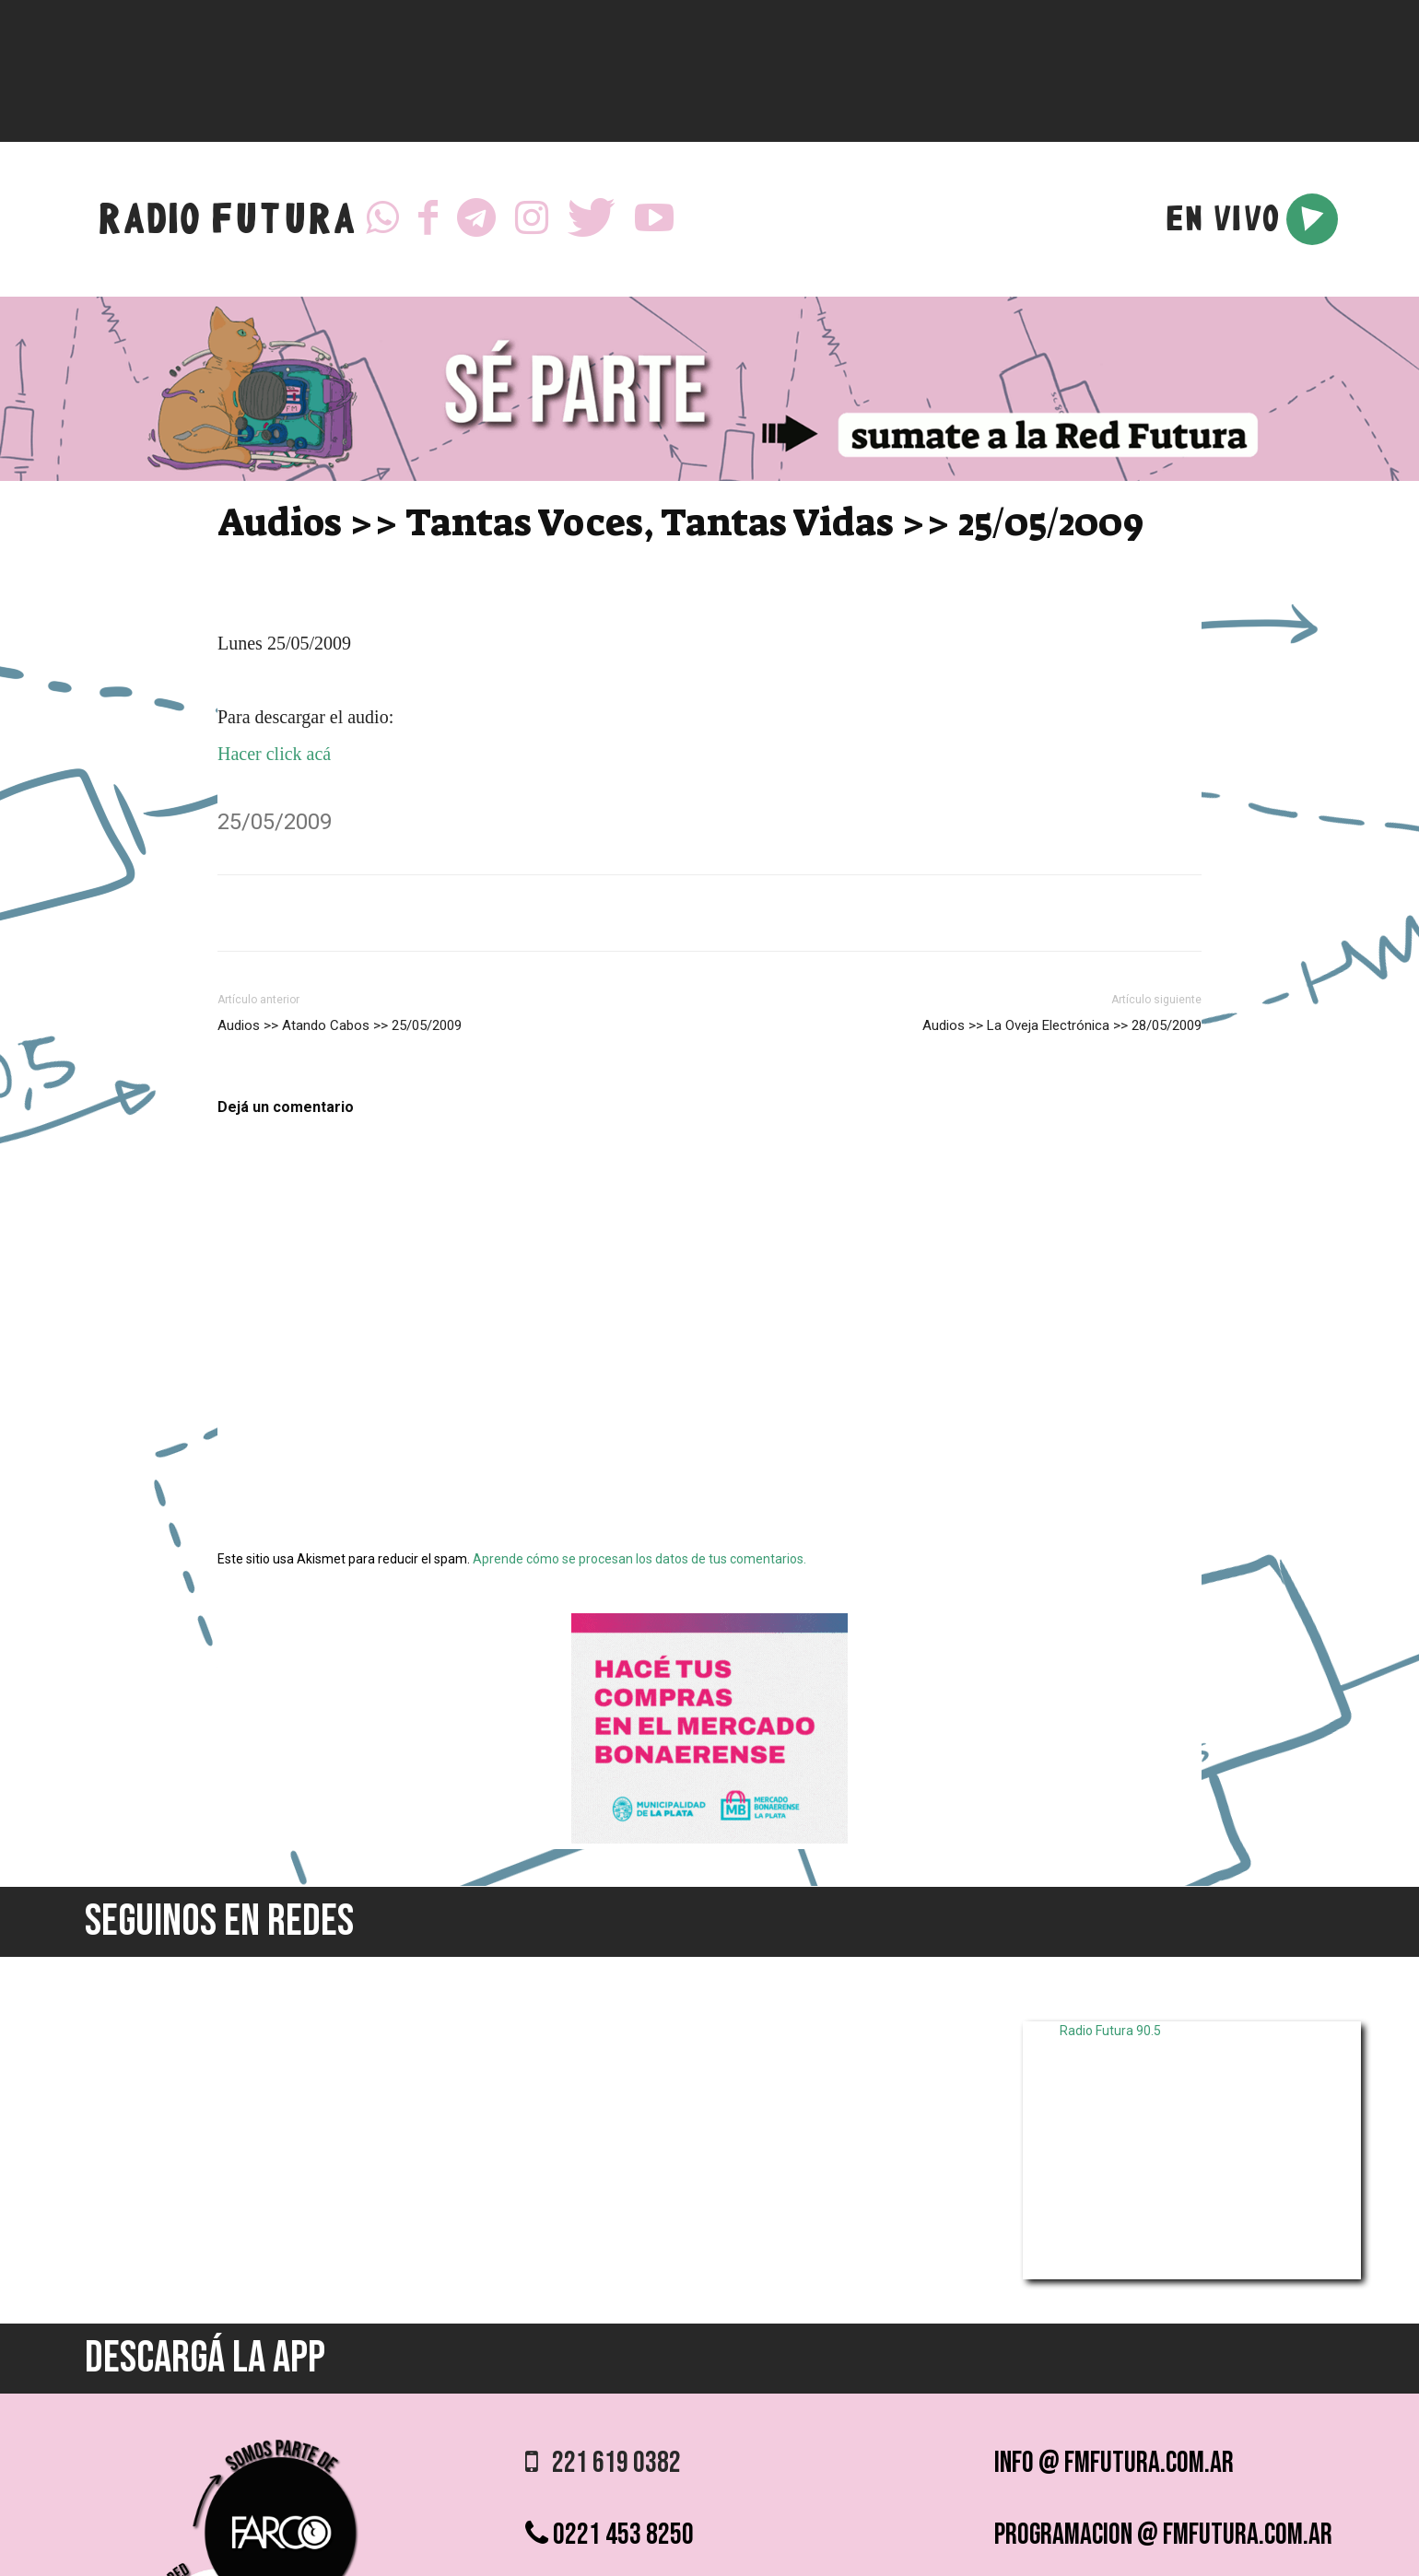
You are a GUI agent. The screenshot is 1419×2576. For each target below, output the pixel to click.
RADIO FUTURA (226, 223)
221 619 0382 (603, 2463)
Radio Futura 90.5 (1110, 2030)
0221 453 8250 (609, 2535)
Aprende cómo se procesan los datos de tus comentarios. (639, 1558)
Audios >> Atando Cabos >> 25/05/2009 (339, 1025)
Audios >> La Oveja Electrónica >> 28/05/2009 (1062, 1025)
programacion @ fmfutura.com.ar (1163, 2535)
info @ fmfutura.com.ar (1114, 2463)
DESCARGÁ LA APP (205, 2358)
